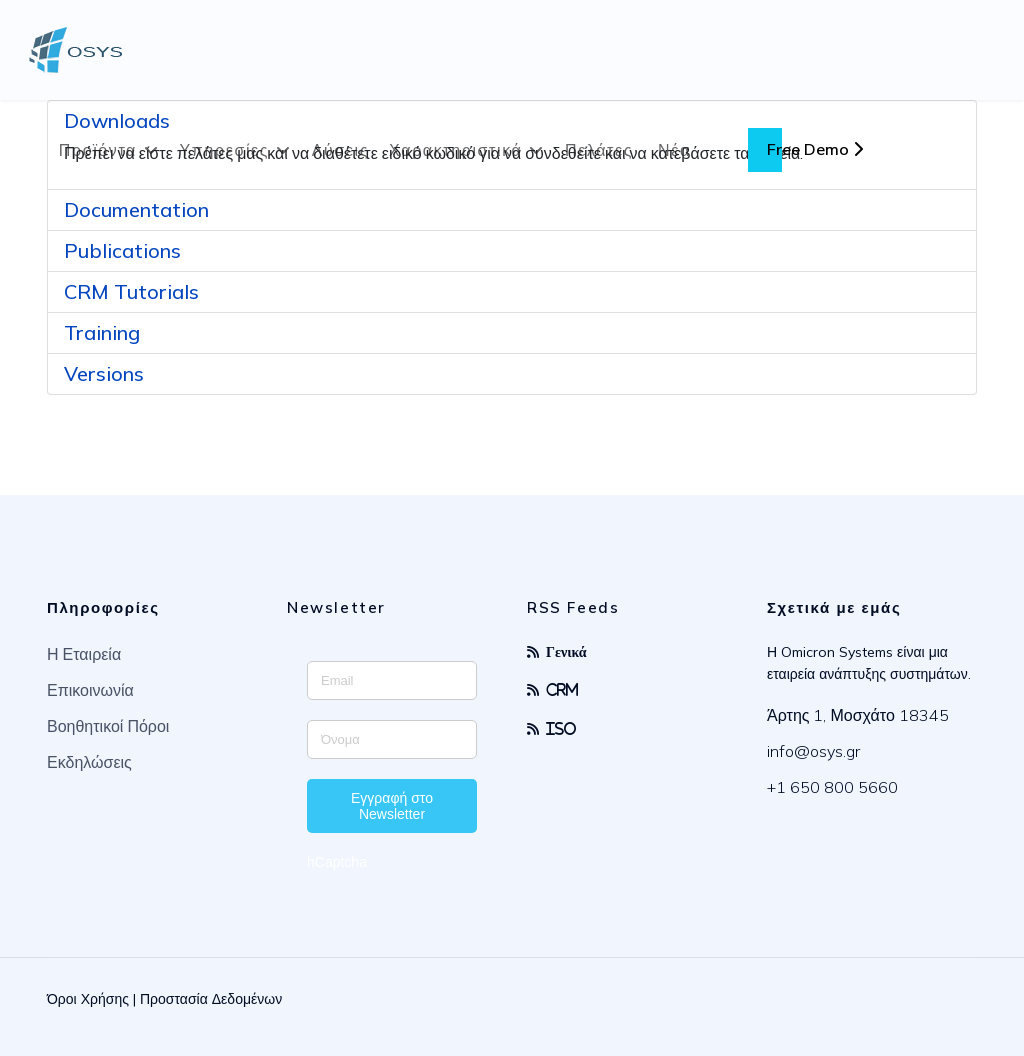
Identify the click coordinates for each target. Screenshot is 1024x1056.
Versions (104, 373)
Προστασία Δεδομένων (211, 999)
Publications (122, 250)
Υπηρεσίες (225, 150)
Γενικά (566, 651)
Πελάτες (599, 150)
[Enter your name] (392, 739)
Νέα (674, 150)
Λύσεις (340, 150)
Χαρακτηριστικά (455, 150)
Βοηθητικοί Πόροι (108, 726)
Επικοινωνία (90, 690)
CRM (562, 689)
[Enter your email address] (392, 680)
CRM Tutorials (131, 291)
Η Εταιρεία (84, 654)
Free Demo (815, 149)
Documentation (136, 209)
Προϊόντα (98, 150)
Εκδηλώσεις (89, 762)
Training (102, 332)
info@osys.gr (813, 751)
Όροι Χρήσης (88, 999)
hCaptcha (337, 862)
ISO (561, 728)
